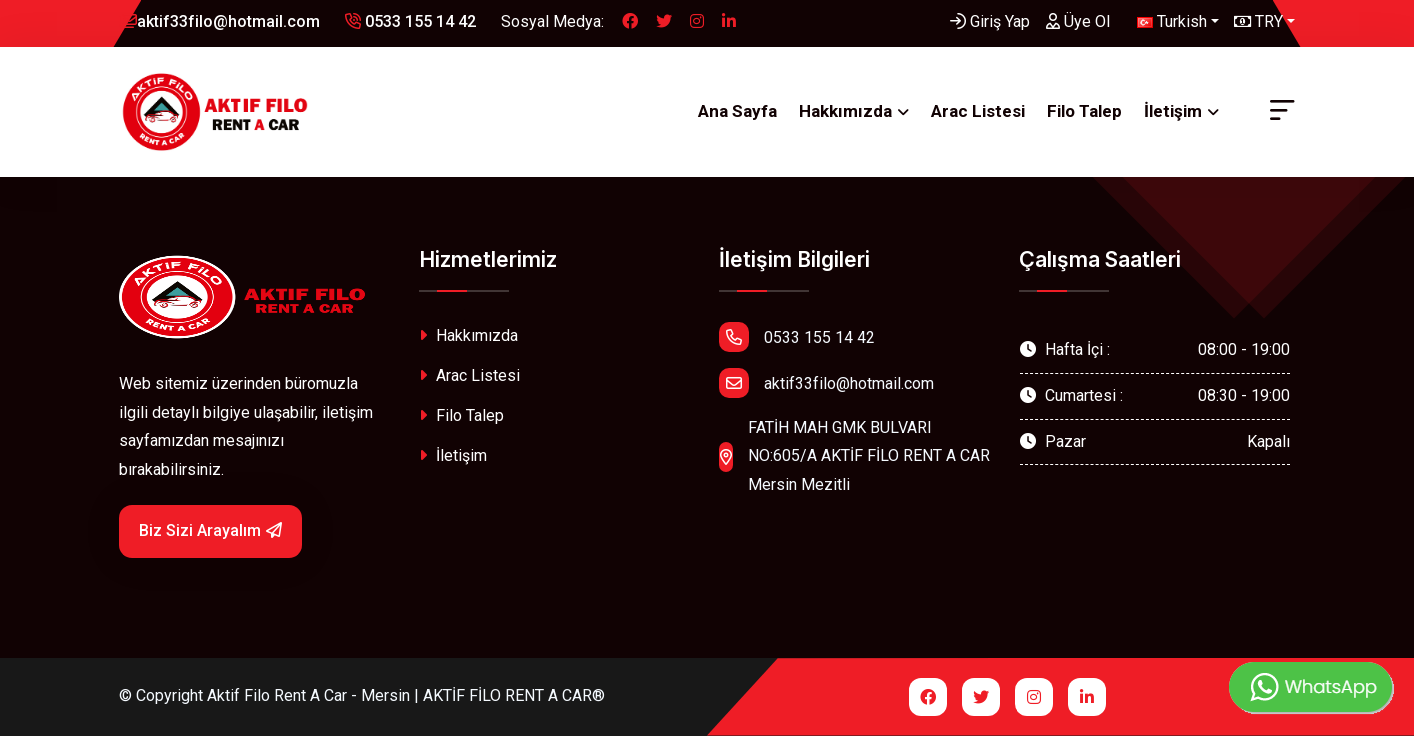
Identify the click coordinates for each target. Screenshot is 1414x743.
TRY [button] (1258, 21)
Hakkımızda (845, 115)
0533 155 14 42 (410, 21)
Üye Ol (1078, 21)
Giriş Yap (990, 21)
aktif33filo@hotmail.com (219, 21)
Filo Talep (1084, 115)
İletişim (1173, 115)
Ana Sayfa (737, 115)
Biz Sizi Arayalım (210, 538)
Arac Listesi (978, 115)
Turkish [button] (1172, 21)
